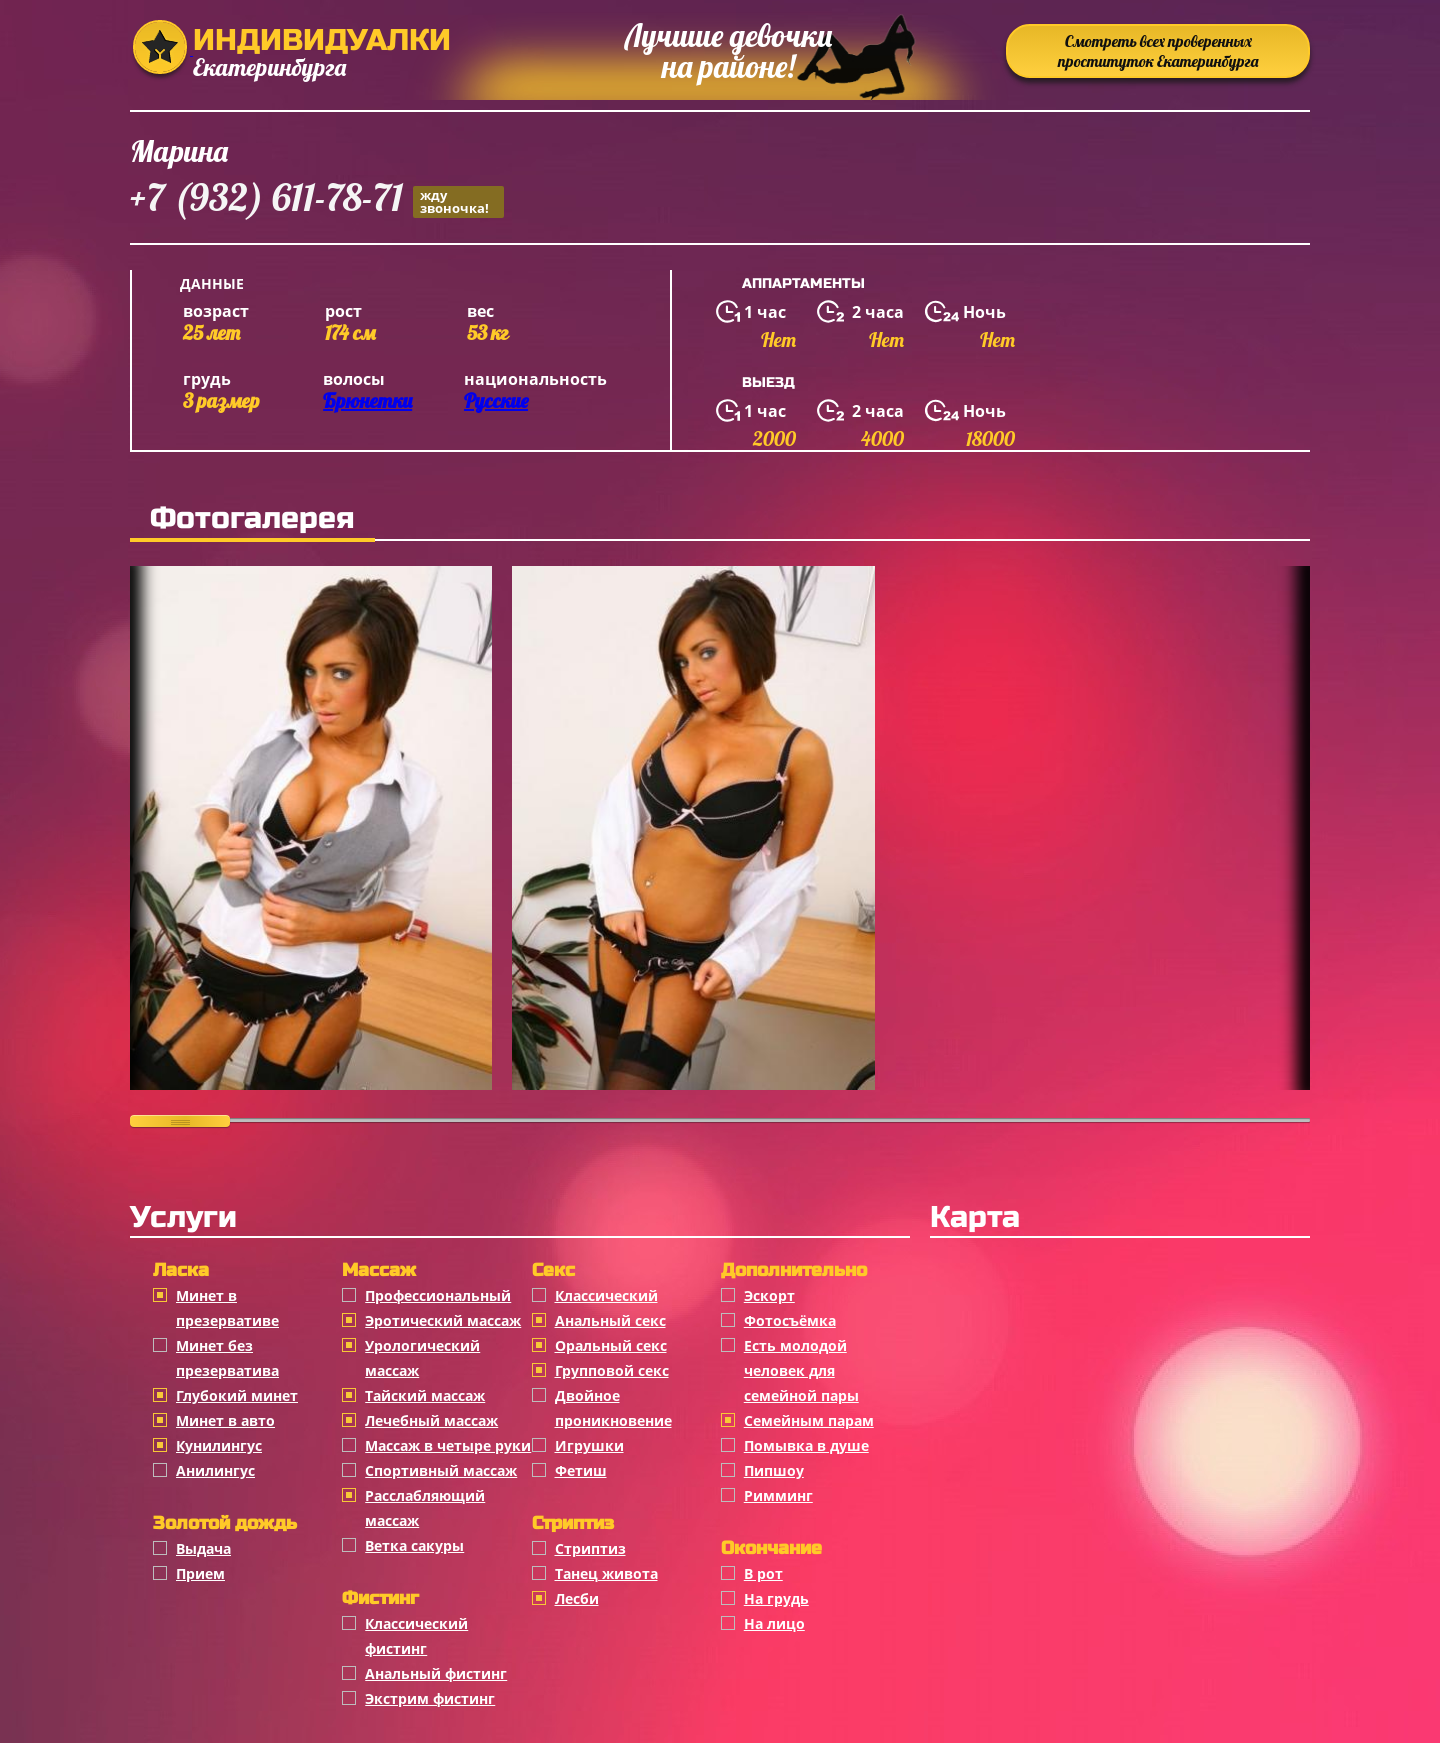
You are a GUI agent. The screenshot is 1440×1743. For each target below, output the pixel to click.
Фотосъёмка (790, 1320)
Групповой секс (612, 1370)
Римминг (778, 1495)
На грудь (776, 1598)
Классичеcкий (606, 1295)
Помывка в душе (806, 1445)
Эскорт (769, 1295)
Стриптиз (590, 1548)
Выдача (203, 1548)
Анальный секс (610, 1320)
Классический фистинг (416, 1636)
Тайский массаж (425, 1395)
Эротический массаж (443, 1320)
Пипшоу (774, 1470)
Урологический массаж (422, 1358)
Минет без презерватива (227, 1358)
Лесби (577, 1598)
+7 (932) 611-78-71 (317, 200)
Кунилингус (219, 1445)
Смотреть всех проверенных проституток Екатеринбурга (1158, 51)
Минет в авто (225, 1420)
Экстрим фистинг (430, 1698)
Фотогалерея (252, 518)
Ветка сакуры (414, 1545)
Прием (200, 1573)
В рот (763, 1573)
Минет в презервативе (227, 1308)
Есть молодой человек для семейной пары (801, 1370)
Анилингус (215, 1470)
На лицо (774, 1623)
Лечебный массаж (431, 1420)
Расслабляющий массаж (425, 1508)
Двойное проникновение (613, 1408)
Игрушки (589, 1445)
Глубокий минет (237, 1395)
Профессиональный (438, 1295)
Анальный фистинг (436, 1673)
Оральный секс (611, 1345)
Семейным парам (809, 1420)
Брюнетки (367, 400)
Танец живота (606, 1573)
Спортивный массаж (441, 1470)
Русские (496, 400)
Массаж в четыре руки (448, 1445)
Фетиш (581, 1470)
